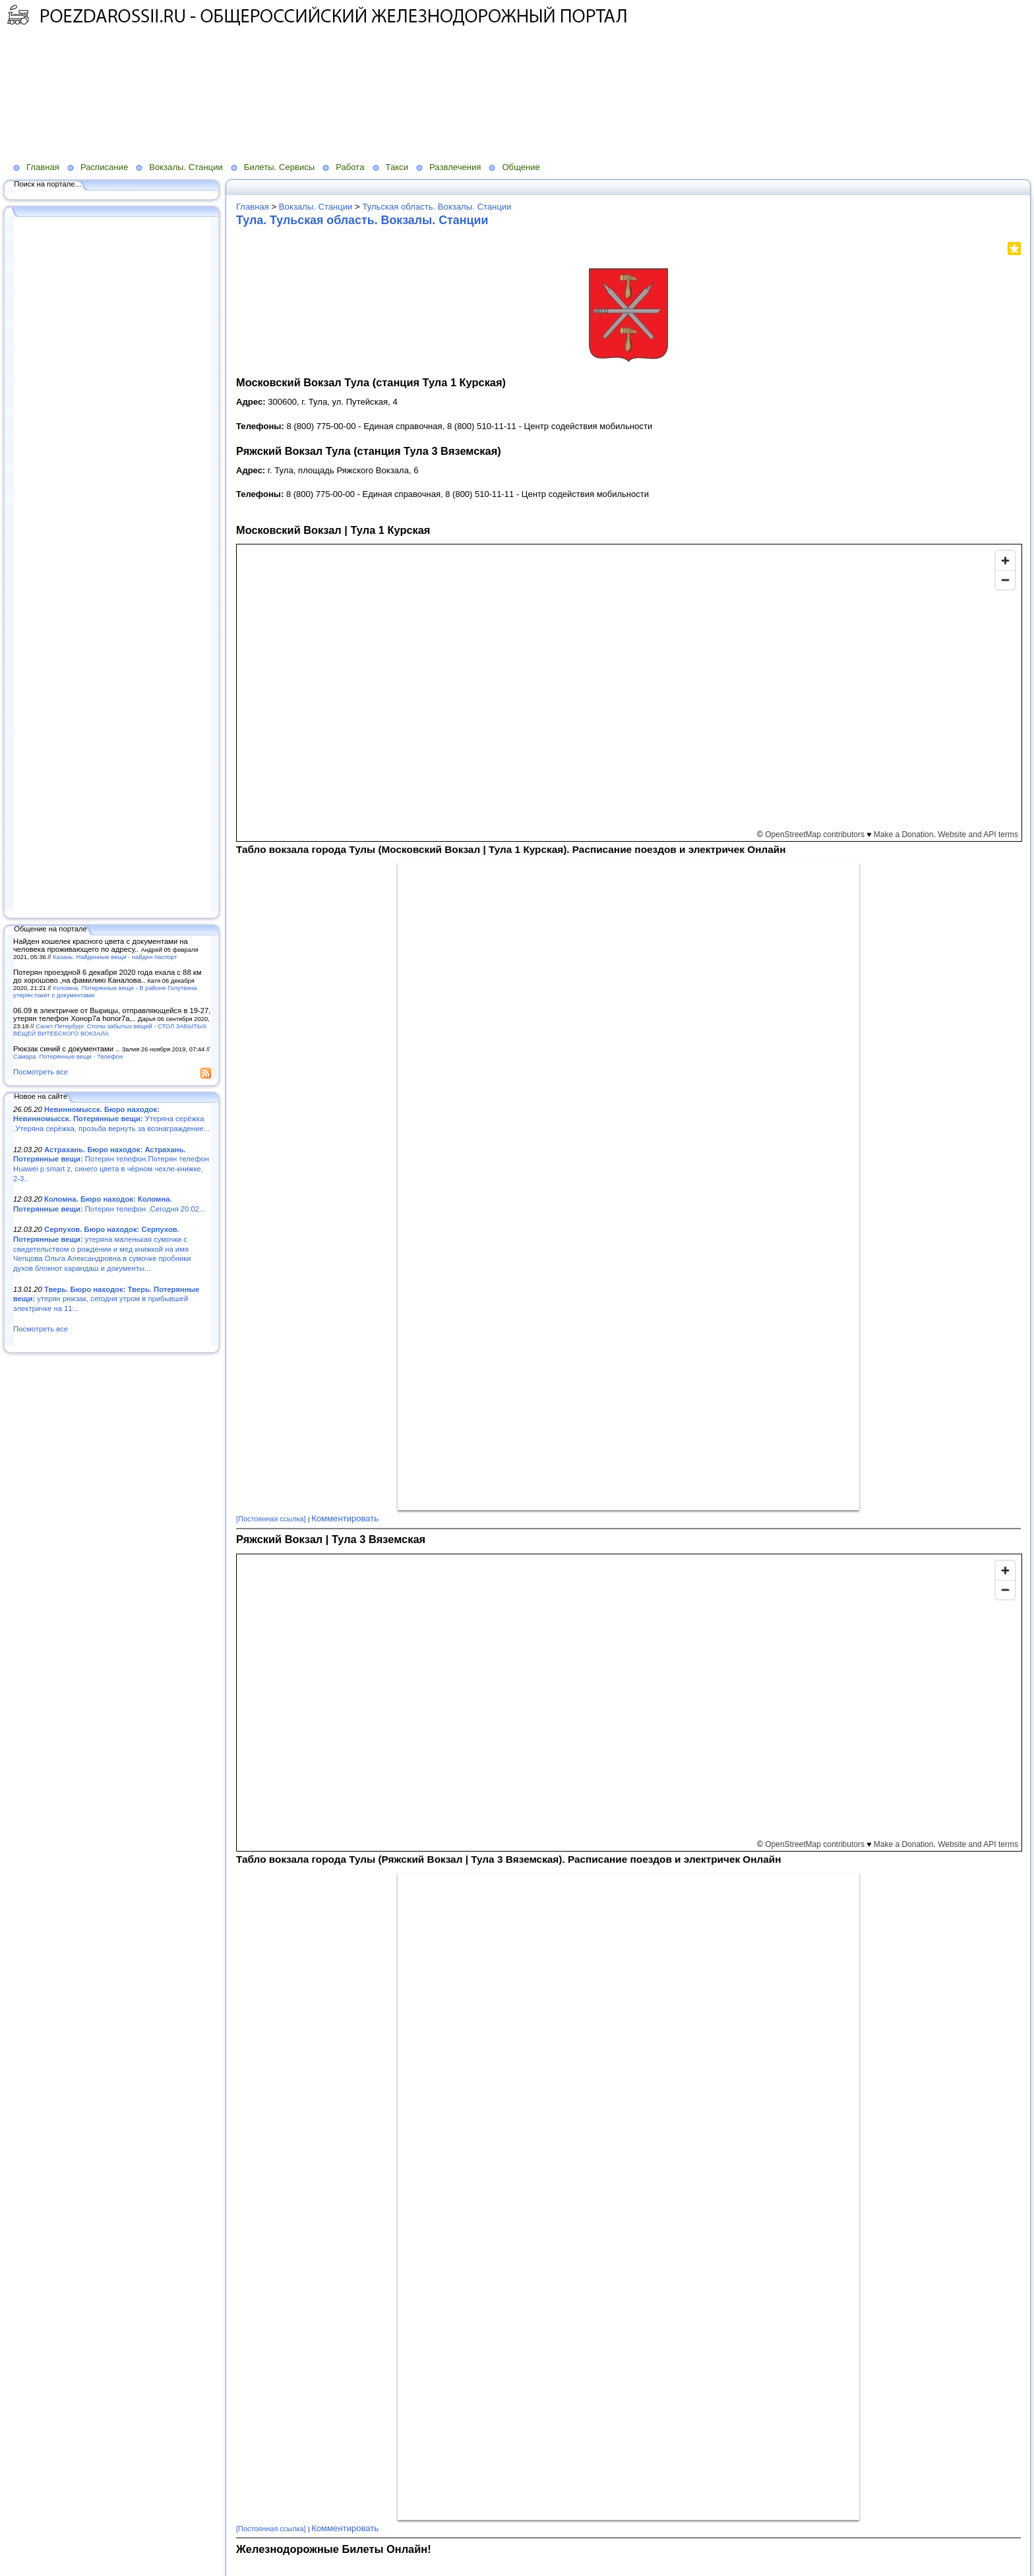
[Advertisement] (320, 73)
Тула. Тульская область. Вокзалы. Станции (362, 220)
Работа (350, 167)
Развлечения (455, 167)
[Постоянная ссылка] (271, 1519)
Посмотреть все (40, 1072)
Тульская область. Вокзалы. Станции (436, 207)
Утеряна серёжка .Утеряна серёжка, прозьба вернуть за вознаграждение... (111, 1118)
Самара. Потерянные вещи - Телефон (68, 1056)
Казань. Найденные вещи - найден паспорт (115, 956)
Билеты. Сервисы (279, 167)
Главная (42, 167)
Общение (521, 167)
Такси (397, 167)
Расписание (104, 167)
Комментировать (345, 1518)
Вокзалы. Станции (186, 167)
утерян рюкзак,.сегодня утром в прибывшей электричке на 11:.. (106, 1298)
